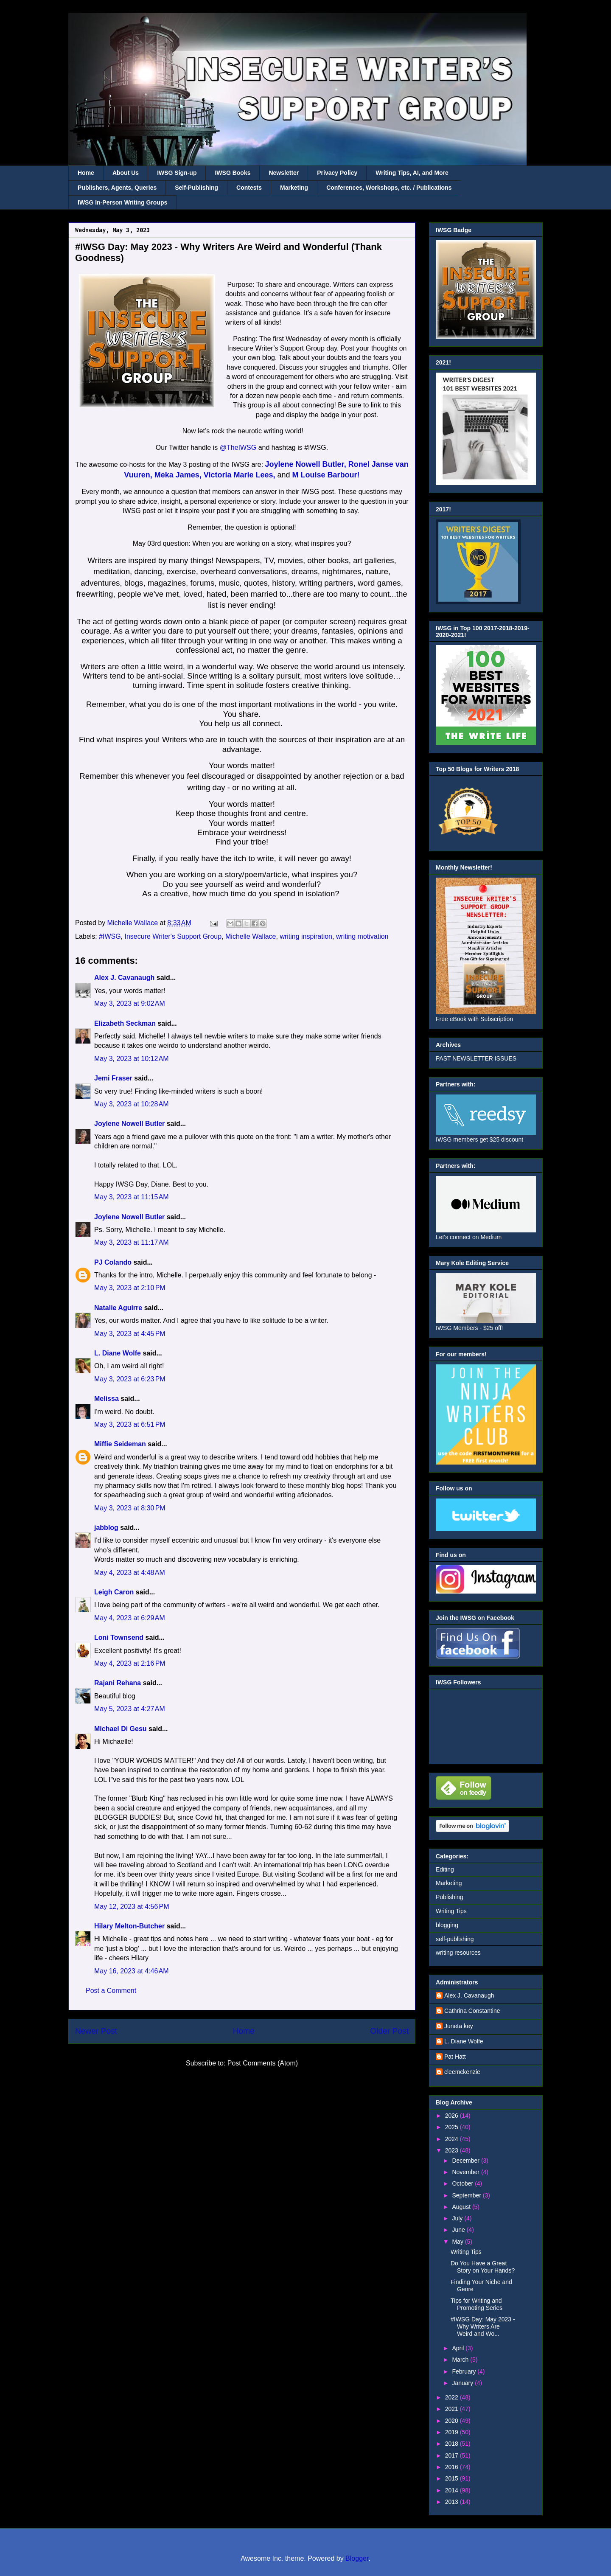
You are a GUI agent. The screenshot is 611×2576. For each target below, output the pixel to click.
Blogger (356, 2558)
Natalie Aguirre (118, 1307)
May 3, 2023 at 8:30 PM (129, 1508)
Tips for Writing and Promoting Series (476, 2304)
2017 (452, 2455)
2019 (452, 2432)
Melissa (106, 1398)
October (463, 2183)
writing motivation (362, 936)
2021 (452, 2408)
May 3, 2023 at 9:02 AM (129, 1003)
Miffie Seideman (120, 1444)
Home (86, 172)
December (466, 2160)
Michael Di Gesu (120, 1728)
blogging (447, 1925)
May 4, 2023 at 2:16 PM (129, 1663)
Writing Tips (451, 1911)
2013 (452, 2501)
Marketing (294, 187)
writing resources (458, 1952)
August (462, 2206)
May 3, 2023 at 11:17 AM (131, 1242)
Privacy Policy (337, 172)
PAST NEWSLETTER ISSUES (476, 1058)
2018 (452, 2443)
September (467, 2195)
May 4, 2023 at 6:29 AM (129, 1618)
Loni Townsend (118, 1637)
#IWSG (110, 936)
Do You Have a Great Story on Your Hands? (483, 2267)
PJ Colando (113, 1262)
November (466, 2172)
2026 (452, 2115)
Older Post (389, 2030)
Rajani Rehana (117, 1682)
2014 (452, 2490)
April (458, 2348)
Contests (249, 187)
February (464, 2371)
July (458, 2218)
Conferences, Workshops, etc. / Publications (388, 187)
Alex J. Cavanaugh (124, 977)
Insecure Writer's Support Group (173, 936)
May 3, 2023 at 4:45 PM (129, 1333)
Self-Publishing (196, 187)
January (463, 2383)
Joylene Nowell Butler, (305, 464)
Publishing (449, 1897)
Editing (445, 1869)
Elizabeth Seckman (125, 1023)
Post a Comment (111, 1990)
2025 (452, 2127)
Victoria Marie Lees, (239, 475)
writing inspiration (306, 936)
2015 (452, 2478)
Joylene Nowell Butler (129, 1123)
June (459, 2229)
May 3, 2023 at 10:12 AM (131, 1058)
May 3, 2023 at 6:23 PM (129, 1379)
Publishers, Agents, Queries (117, 187)
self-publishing (455, 1939)
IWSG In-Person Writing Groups (122, 202)
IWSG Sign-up (176, 172)
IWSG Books (232, 172)
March (461, 2359)
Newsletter (284, 172)
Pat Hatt (455, 2056)
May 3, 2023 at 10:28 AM (131, 1104)
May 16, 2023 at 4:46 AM (131, 1971)
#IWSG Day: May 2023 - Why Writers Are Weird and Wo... (483, 2326)
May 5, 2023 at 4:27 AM (129, 1708)
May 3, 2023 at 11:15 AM (131, 1197)
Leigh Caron (114, 1592)
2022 (452, 2397)
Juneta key (458, 2026)
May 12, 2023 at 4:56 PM (131, 1906)
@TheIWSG (239, 447)
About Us (125, 172)
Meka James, (178, 475)
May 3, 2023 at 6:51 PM (129, 1424)
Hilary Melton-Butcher (129, 1926)
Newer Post (96, 2030)
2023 (452, 2150)
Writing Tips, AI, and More (412, 172)
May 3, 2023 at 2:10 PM (129, 1287)
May (458, 2241)
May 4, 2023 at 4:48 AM (129, 1572)
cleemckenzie (462, 2071)
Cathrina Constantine (472, 2010)
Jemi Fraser (113, 1078)
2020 (452, 2420)
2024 (452, 2138)
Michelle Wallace (250, 936)
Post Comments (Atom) (262, 2063)
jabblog (106, 1527)
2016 (452, 2467)
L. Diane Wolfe (117, 1353)
